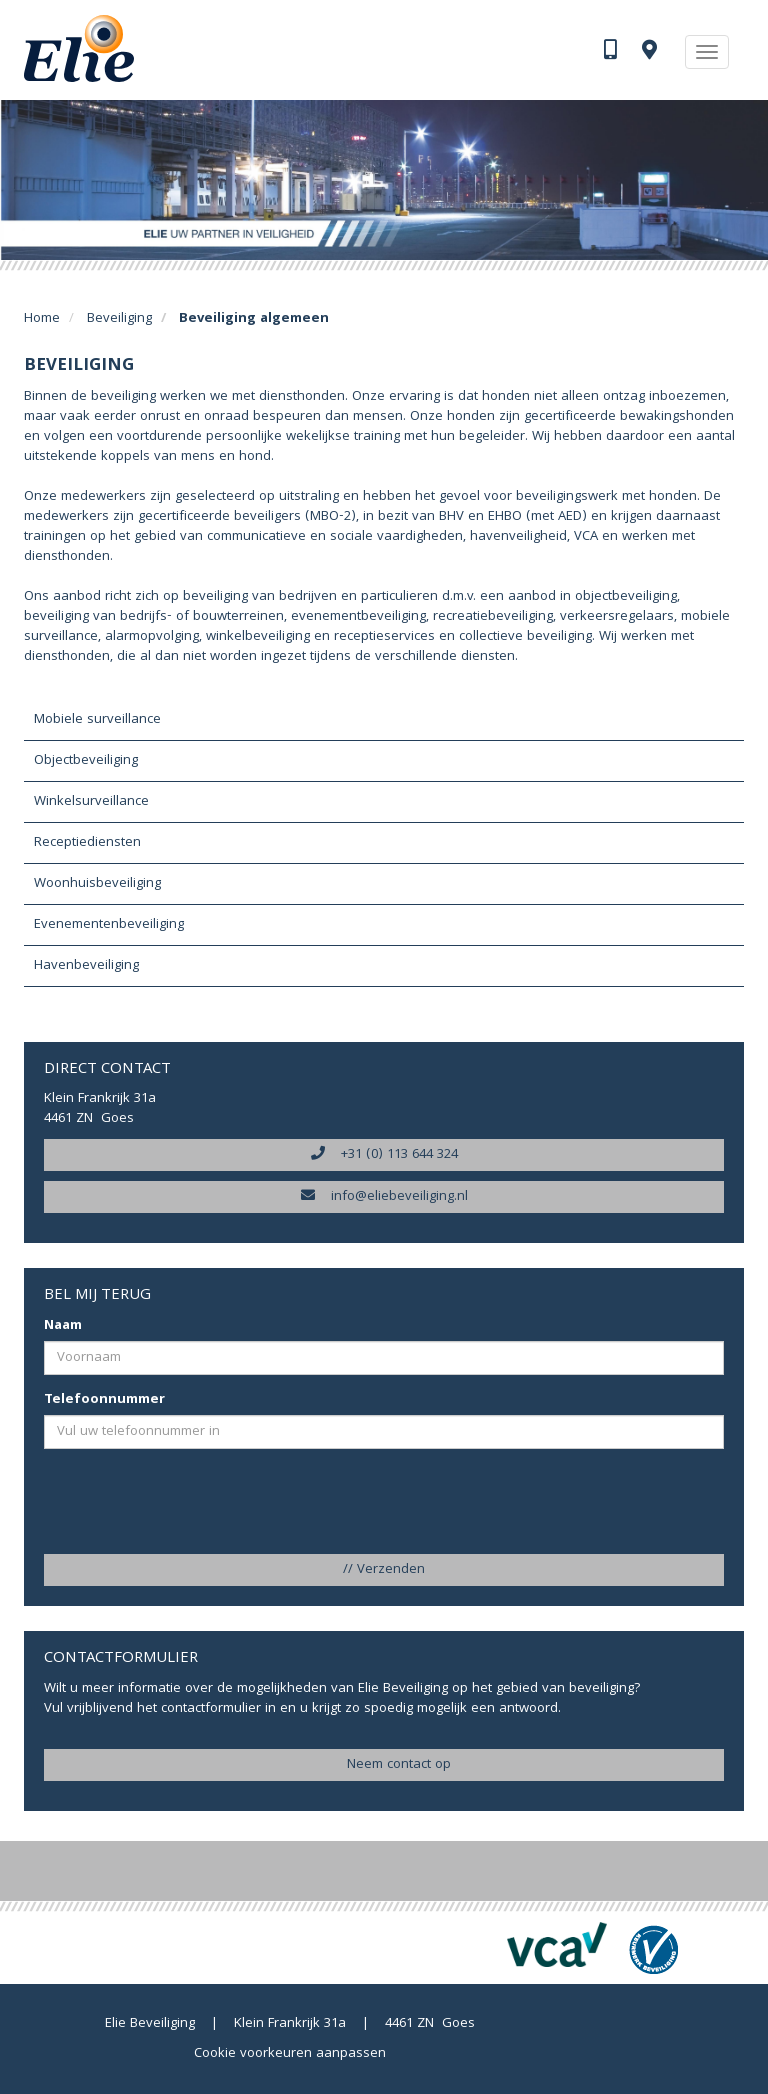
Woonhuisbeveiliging (97, 884)
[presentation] (196, 1503)
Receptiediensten (87, 843)
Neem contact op (384, 1765)
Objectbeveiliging (86, 761)
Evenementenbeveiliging (109, 925)
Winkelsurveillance (91, 802)
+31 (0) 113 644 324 (384, 1155)
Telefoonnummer (104, 1400)
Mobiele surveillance (97, 720)
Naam (63, 1326)
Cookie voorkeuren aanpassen (290, 2054)
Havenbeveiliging (86, 966)
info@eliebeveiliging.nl (384, 1197)
